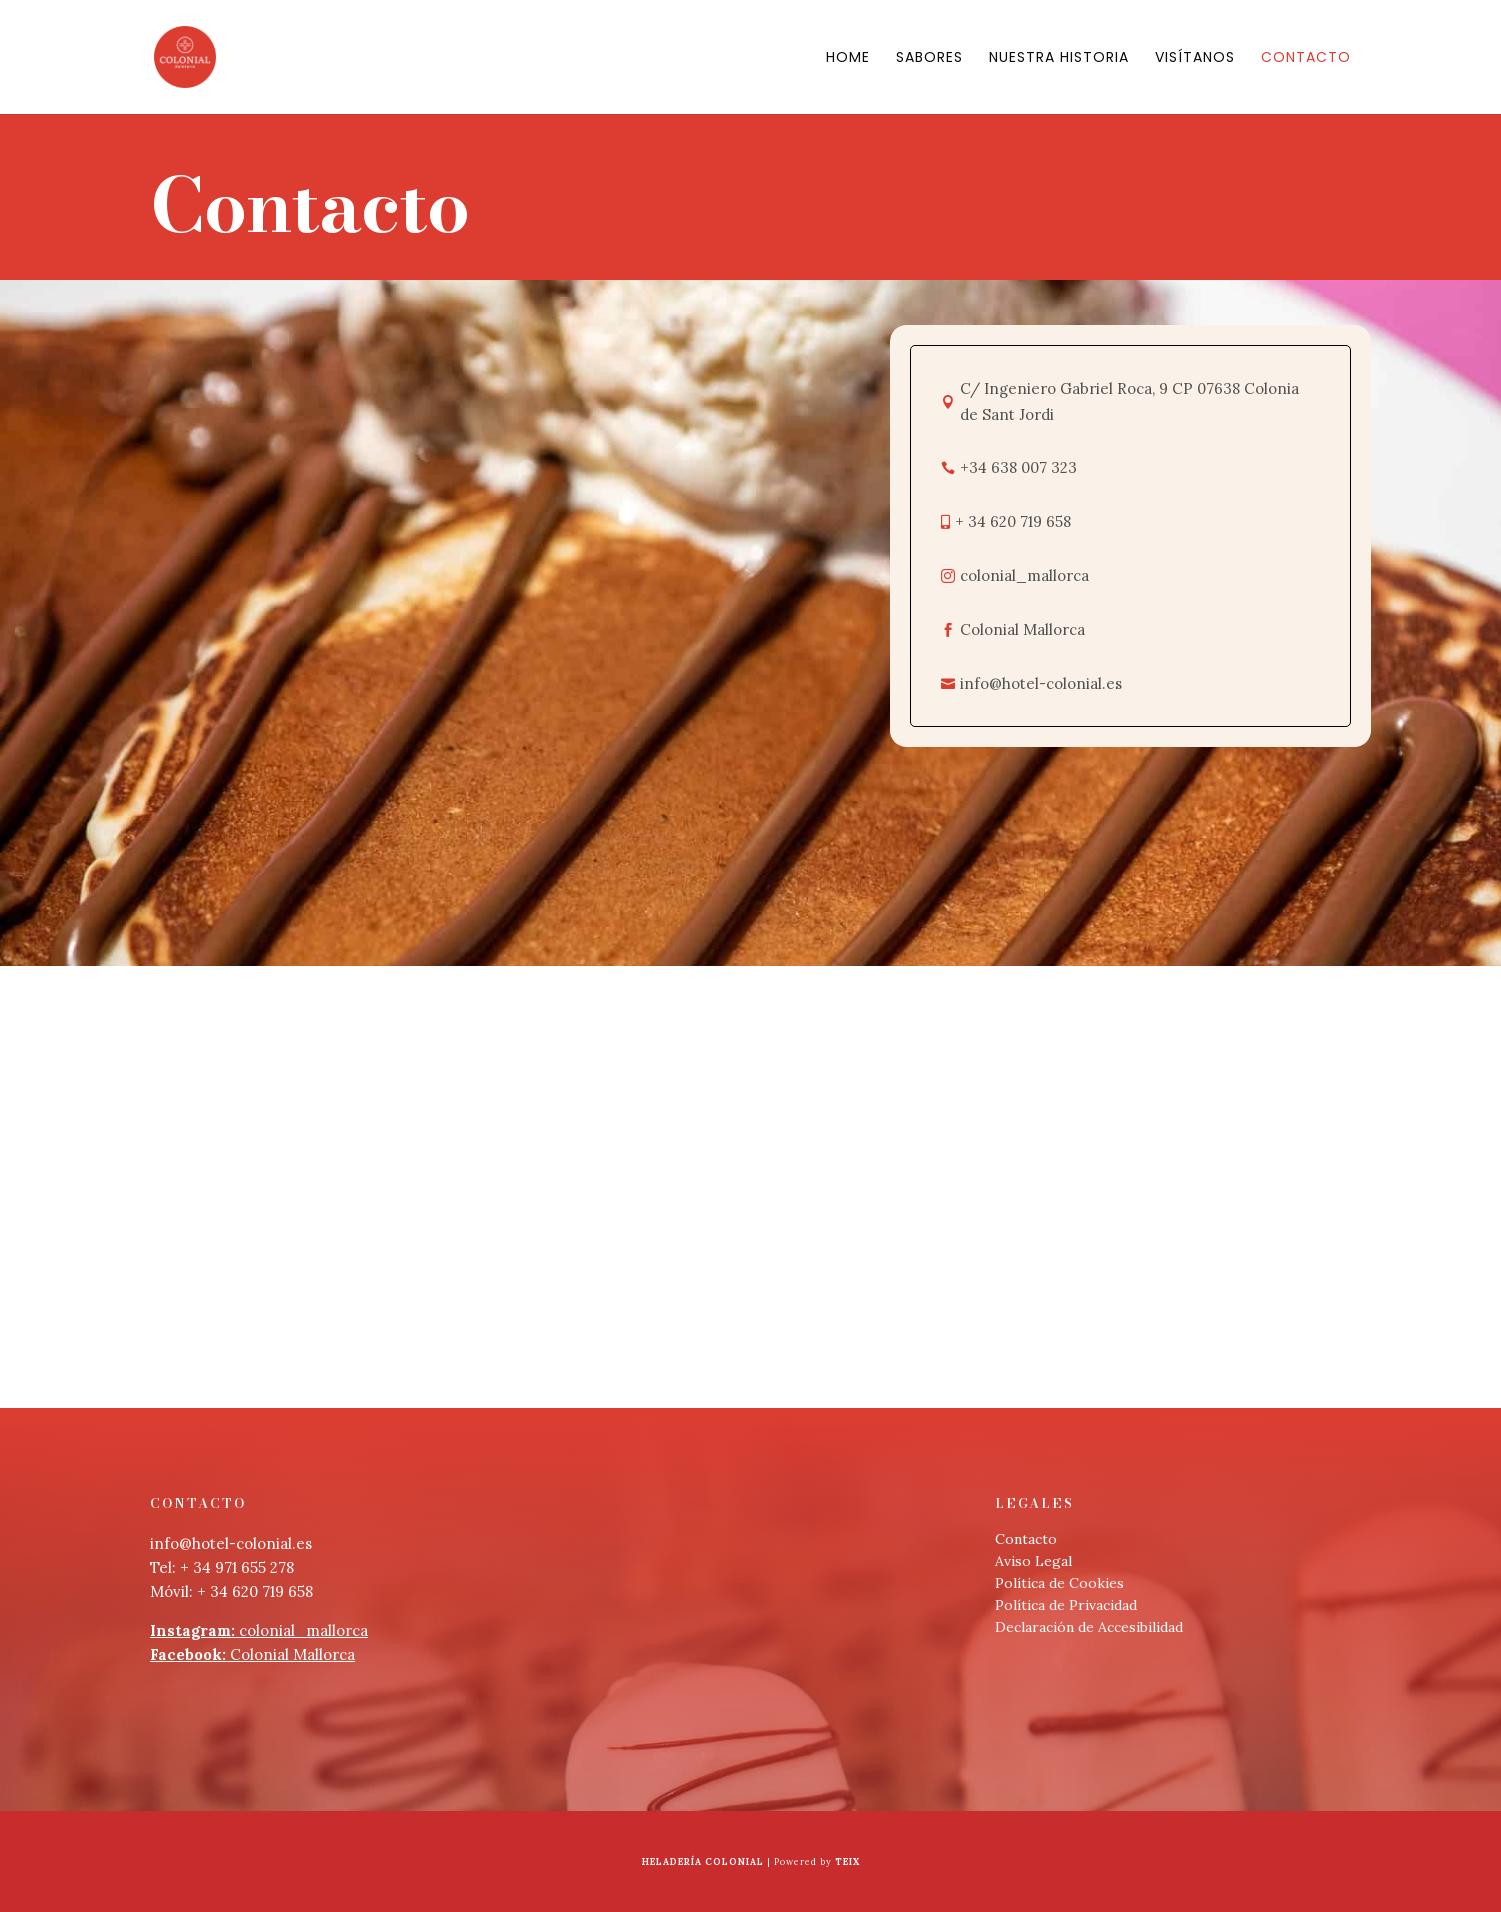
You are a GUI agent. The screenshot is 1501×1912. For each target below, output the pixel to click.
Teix (847, 1861)
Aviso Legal (1033, 1561)
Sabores (929, 58)
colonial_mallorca (259, 1630)
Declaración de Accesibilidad (1089, 1627)
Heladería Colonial (703, 1861)
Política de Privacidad (1066, 1605)
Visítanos (1195, 58)
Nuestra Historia (1059, 58)
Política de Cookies (1059, 1583)
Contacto (1306, 58)
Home (848, 58)
